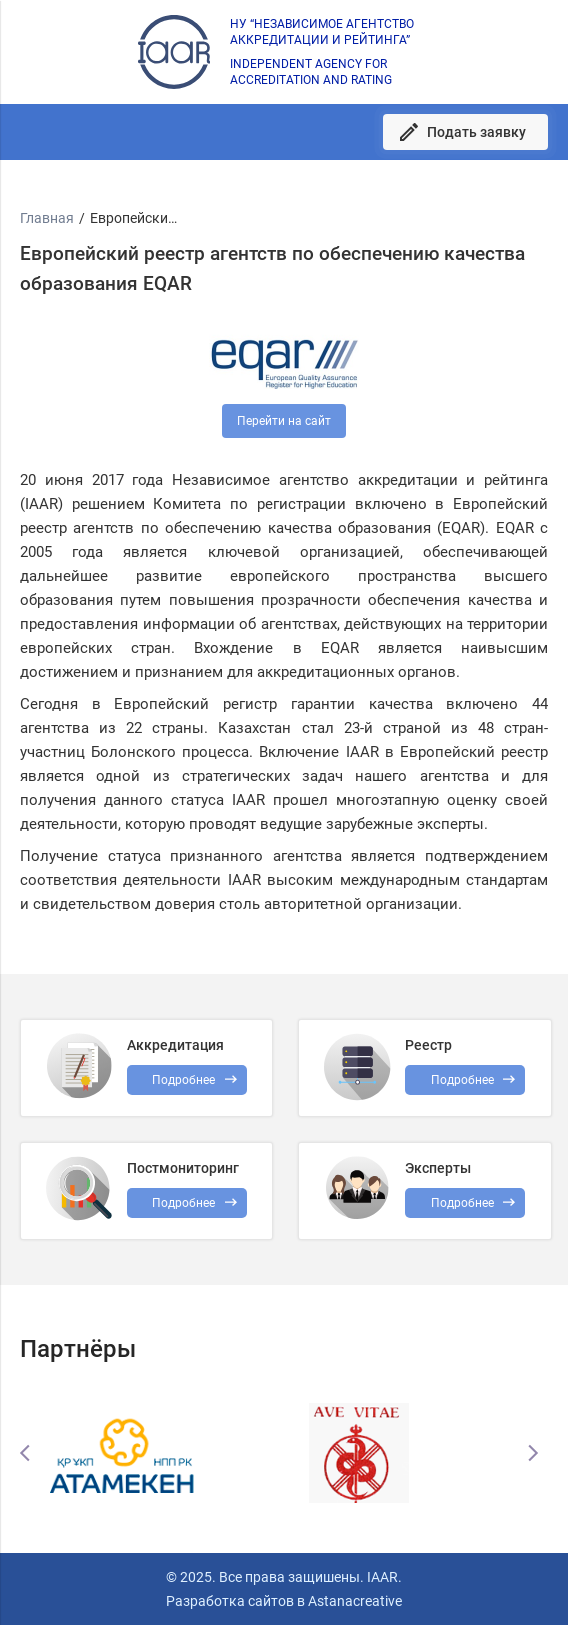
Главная (47, 218)
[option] (167, 1453)
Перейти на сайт (284, 421)
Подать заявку (476, 132)
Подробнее (183, 1203)
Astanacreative (353, 1601)
